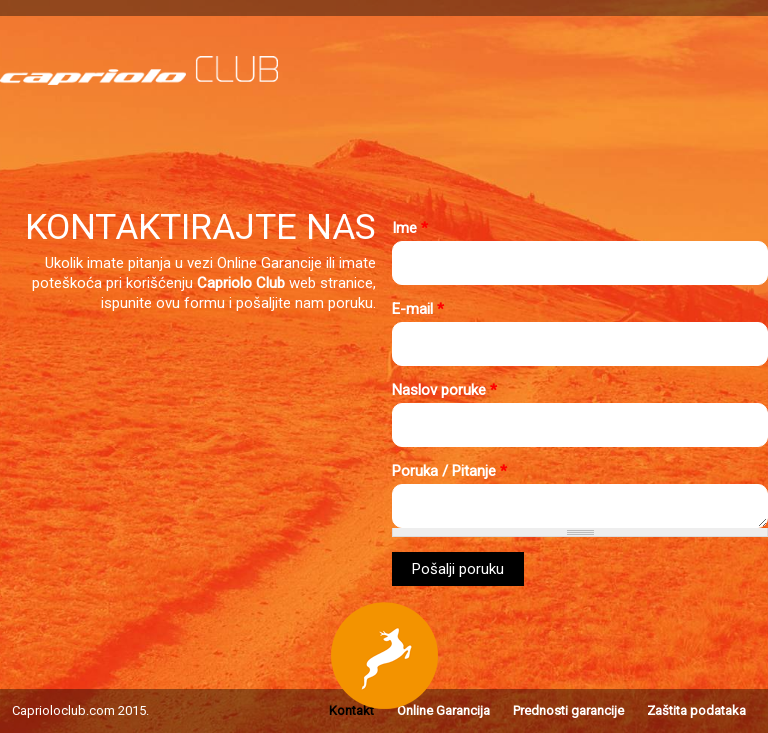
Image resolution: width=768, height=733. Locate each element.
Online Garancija (443, 710)
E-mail (418, 309)
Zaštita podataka (696, 710)
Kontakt (351, 710)
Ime (410, 228)
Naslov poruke (444, 390)
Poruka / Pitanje (449, 471)
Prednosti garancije (568, 710)
